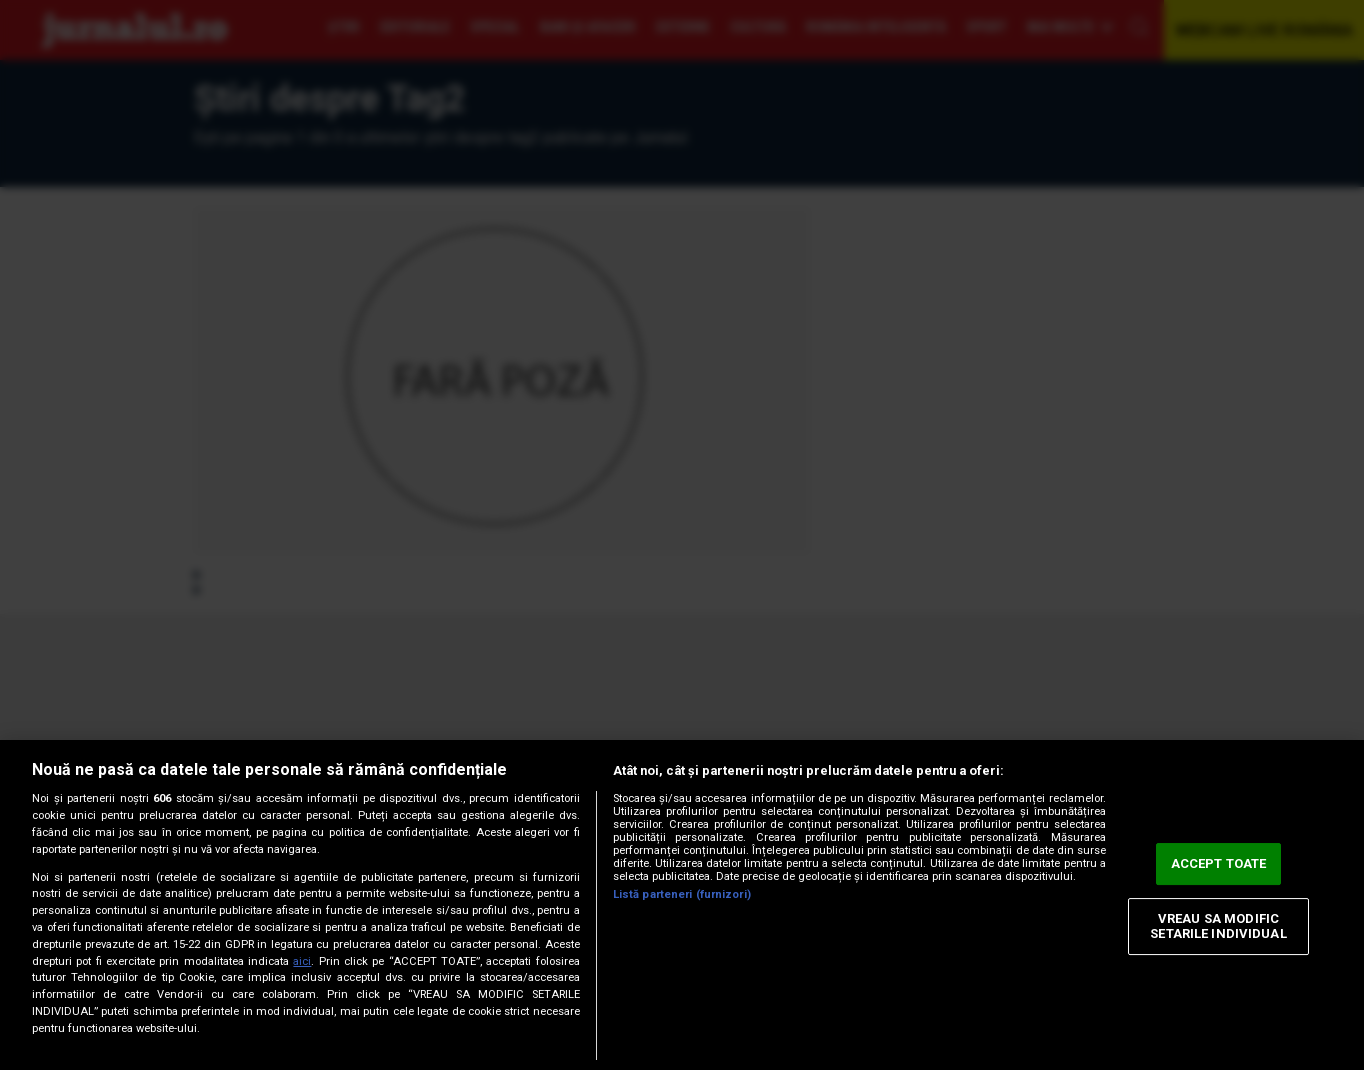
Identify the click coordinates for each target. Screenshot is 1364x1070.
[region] (682, 905)
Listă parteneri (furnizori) (682, 894)
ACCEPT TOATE (1219, 863)
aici (302, 961)
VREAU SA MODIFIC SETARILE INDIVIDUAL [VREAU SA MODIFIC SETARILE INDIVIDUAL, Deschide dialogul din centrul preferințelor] (1218, 926)
